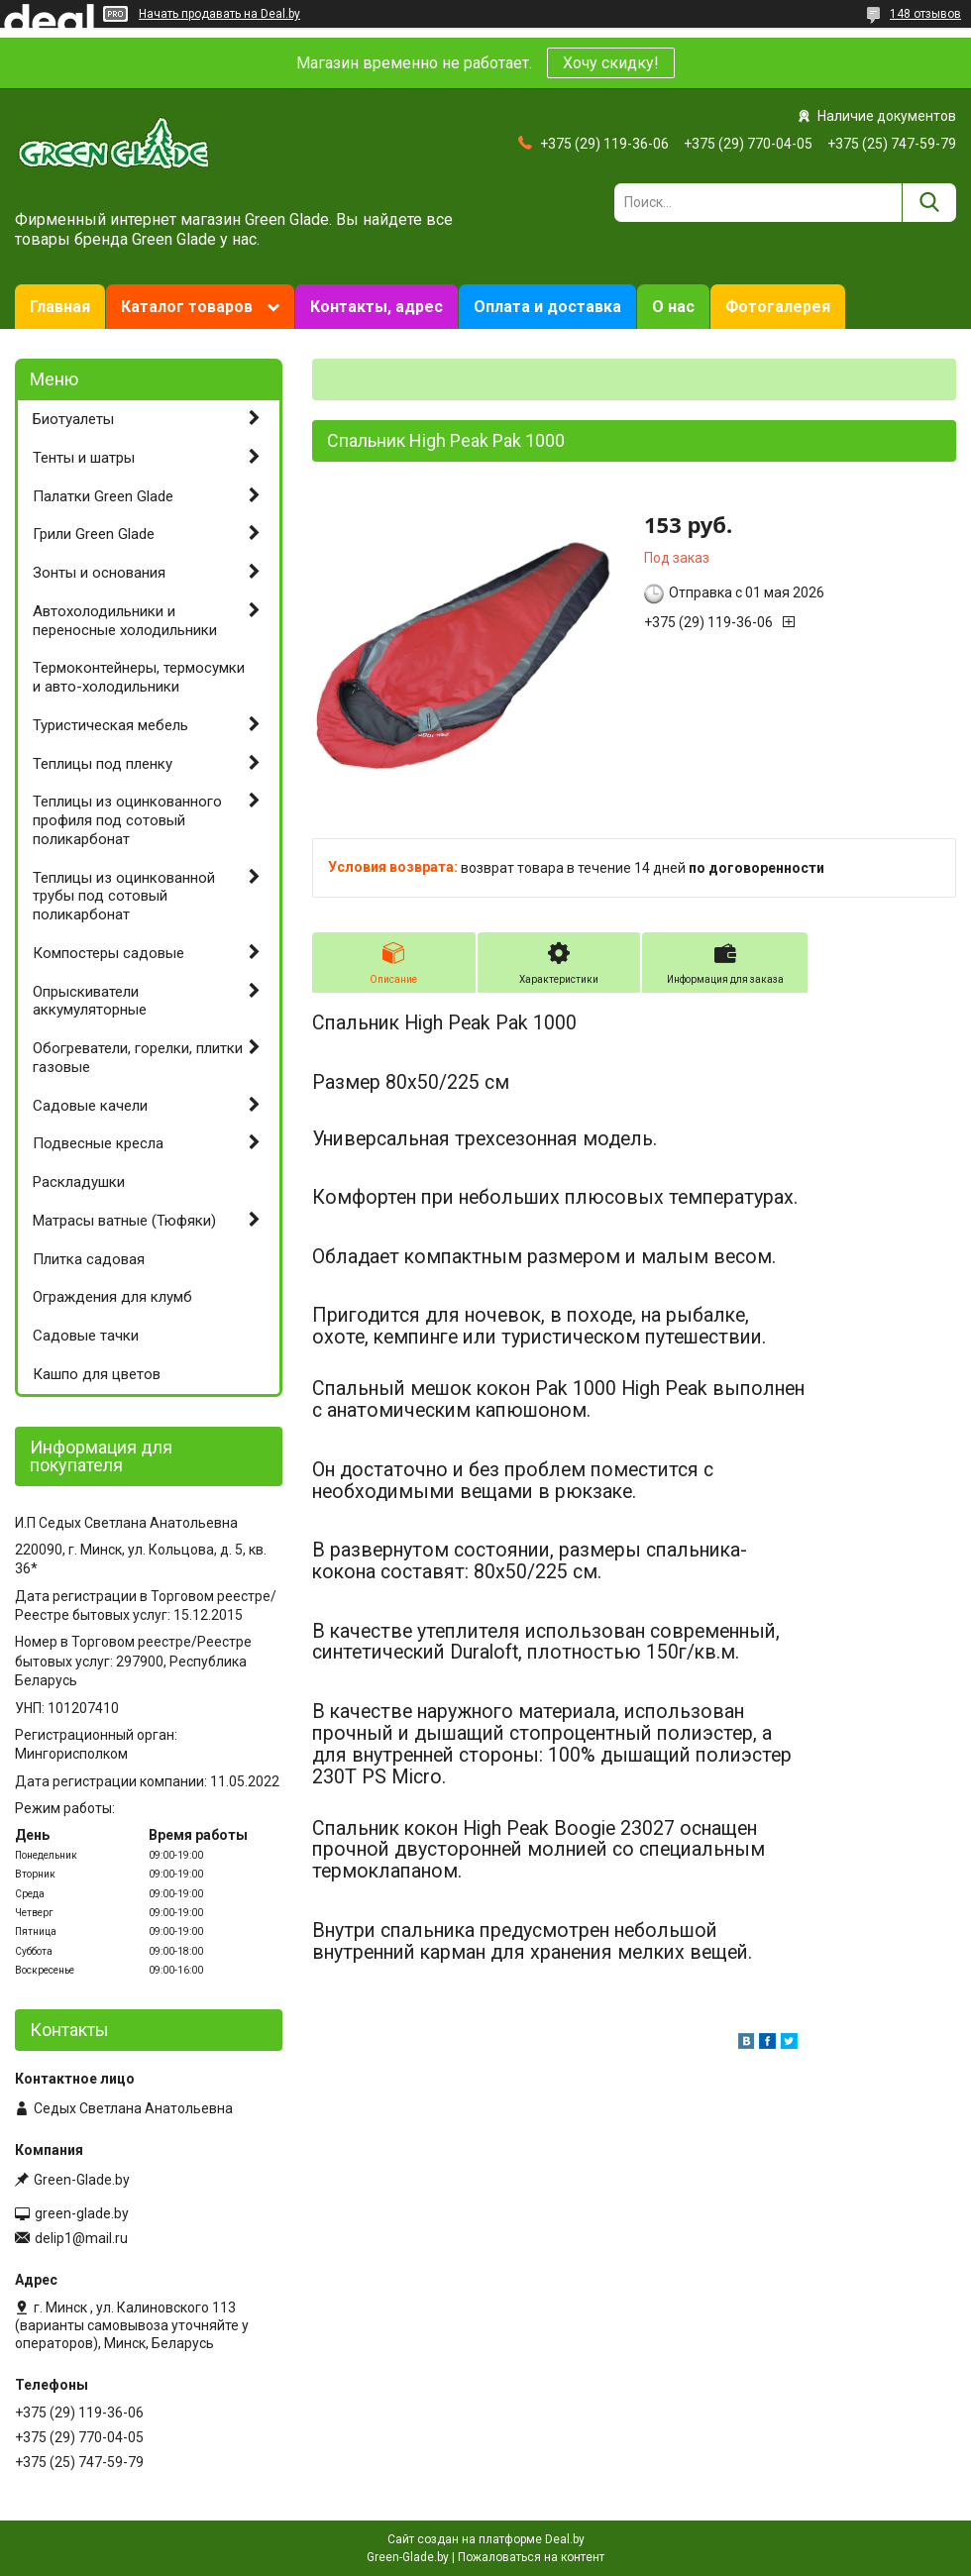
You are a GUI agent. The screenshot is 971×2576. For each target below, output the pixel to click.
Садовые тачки (86, 1335)
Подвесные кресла (98, 1143)
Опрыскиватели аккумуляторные (90, 1001)
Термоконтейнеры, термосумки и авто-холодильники (139, 677)
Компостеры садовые (108, 953)
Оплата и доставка (547, 306)
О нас (673, 306)
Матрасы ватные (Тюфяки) (124, 1221)
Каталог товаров (187, 306)
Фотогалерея (777, 306)
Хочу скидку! (611, 63)
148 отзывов (925, 14)
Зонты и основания (99, 573)
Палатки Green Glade (103, 496)
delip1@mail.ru (81, 2238)
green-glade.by (82, 2213)
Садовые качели (90, 1106)
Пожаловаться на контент (531, 2557)
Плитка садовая (89, 1259)
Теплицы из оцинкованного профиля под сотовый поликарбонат (127, 820)
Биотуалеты (73, 419)
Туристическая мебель (110, 725)
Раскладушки (79, 1182)
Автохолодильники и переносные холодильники (125, 620)
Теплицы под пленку (102, 764)
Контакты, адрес (376, 306)
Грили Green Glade (94, 534)
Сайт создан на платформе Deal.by (486, 2539)
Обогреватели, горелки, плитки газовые (138, 1057)
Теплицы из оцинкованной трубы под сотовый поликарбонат (124, 896)
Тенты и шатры (84, 458)
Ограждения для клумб (112, 1297)
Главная (60, 306)
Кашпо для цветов (97, 1374)
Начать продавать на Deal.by (219, 14)
